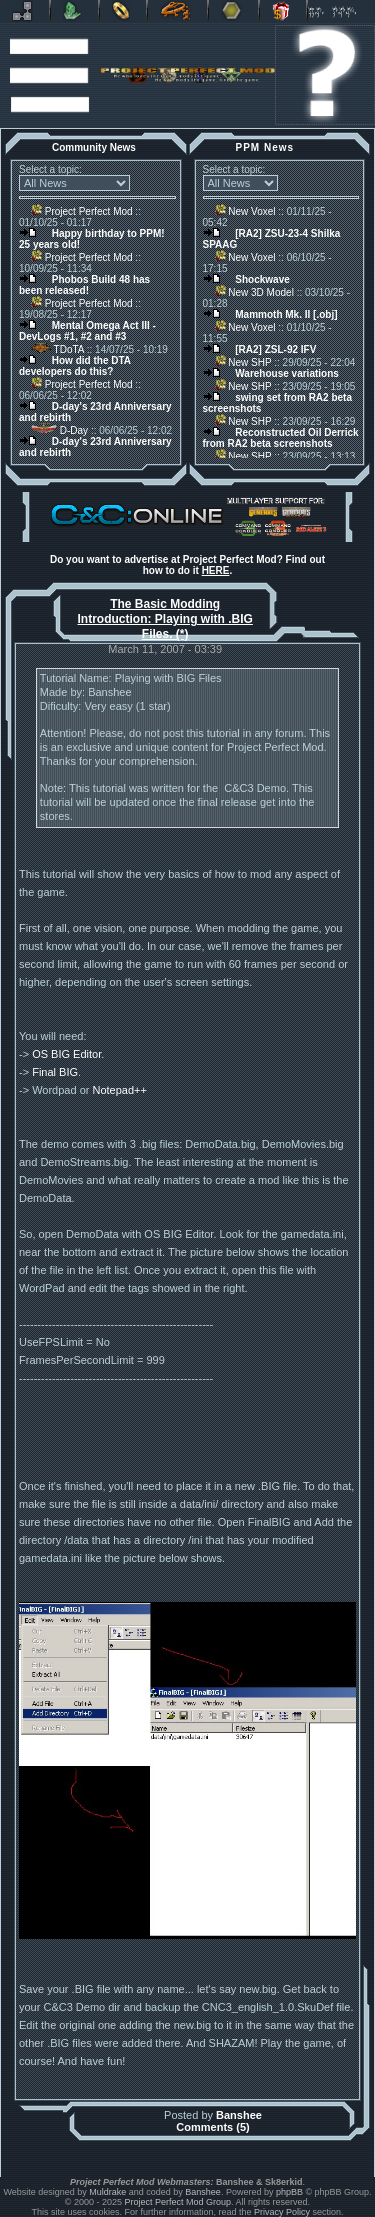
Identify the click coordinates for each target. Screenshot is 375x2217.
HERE (216, 570)
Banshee (239, 2115)
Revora (24, 11)
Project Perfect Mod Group (178, 2202)
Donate (283, 11)
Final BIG (55, 1072)
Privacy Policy (282, 2212)
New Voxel (245, 211)
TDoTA (57, 349)
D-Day (59, 430)
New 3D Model (254, 292)
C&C (74, 11)
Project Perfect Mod (82, 211)
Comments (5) (212, 2127)
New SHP (243, 362)
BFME (123, 11)
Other (233, 11)
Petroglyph (177, 11)
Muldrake (107, 2192)
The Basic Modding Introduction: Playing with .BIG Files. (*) (165, 619)
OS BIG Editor (66, 1054)
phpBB (289, 2192)
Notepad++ (119, 1090)
